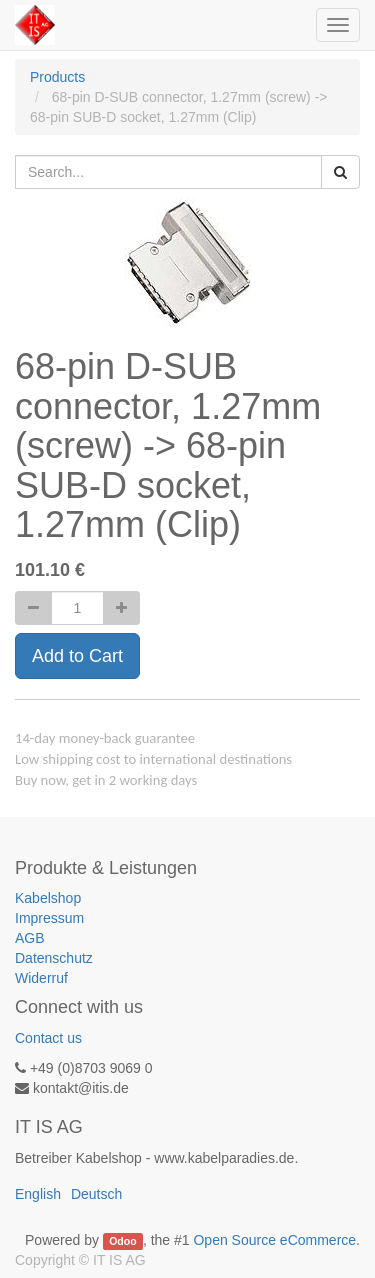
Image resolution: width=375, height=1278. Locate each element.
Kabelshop (48, 898)
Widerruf (41, 978)
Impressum (49, 918)
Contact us (48, 1038)
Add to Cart (77, 656)
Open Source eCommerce (274, 1240)
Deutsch (96, 1194)
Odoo (122, 1241)
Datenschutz (54, 958)
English (38, 1194)
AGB (30, 938)
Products (57, 77)
